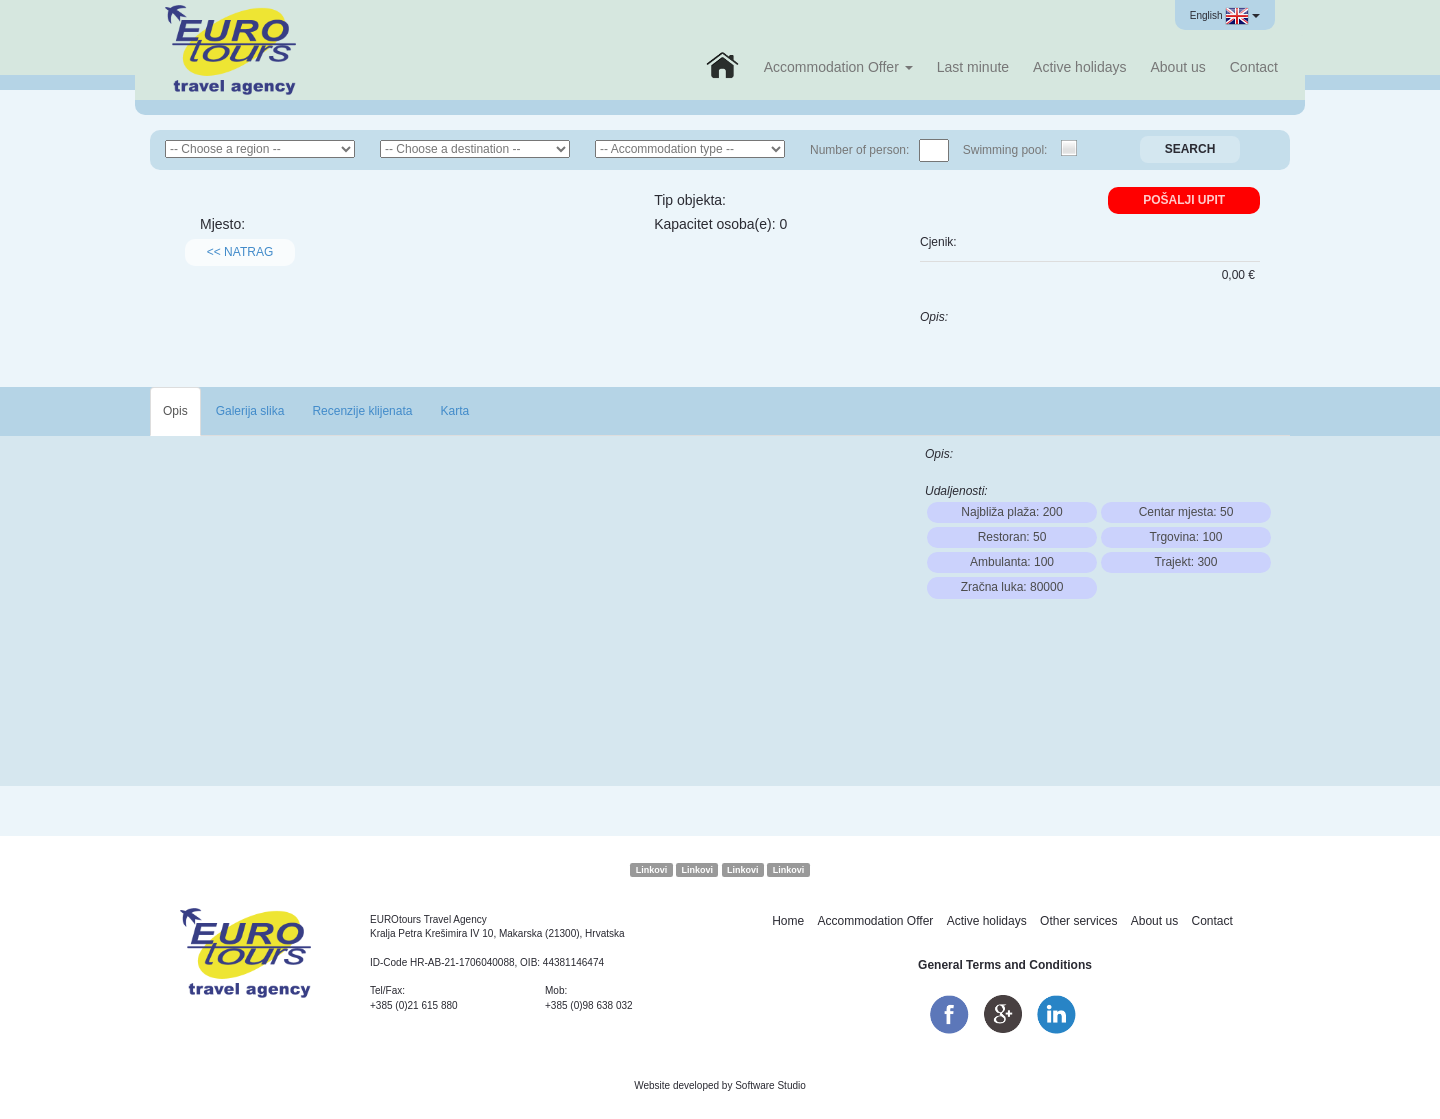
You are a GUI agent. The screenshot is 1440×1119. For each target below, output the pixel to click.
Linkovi (652, 870)
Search (1190, 149)
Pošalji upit (1184, 200)
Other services (1078, 921)
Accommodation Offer (838, 67)
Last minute (973, 67)
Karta (454, 411)
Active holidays (1079, 67)
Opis (175, 411)
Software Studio (770, 1085)
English (1225, 16)
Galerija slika (250, 411)
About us (1177, 67)
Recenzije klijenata (362, 411)
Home (788, 921)
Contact (1254, 67)
